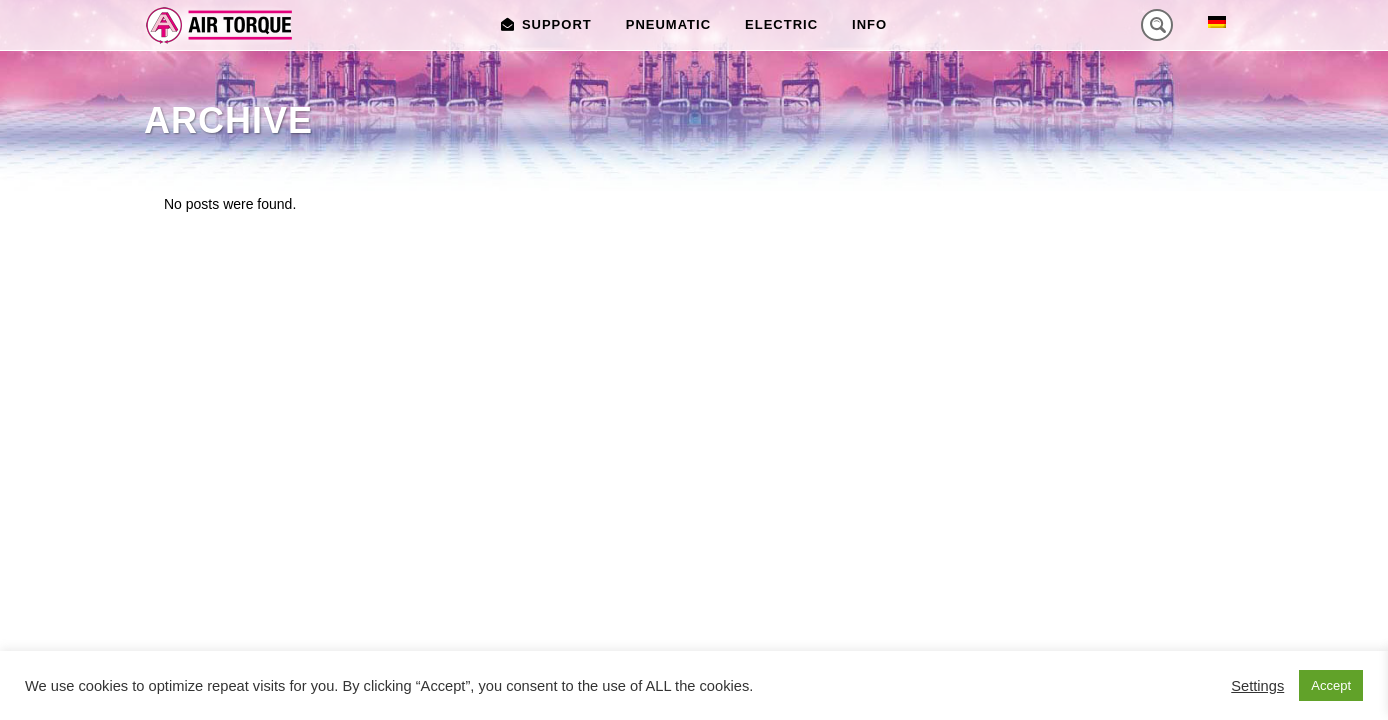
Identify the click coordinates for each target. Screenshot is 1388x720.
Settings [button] (1257, 686)
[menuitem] (1217, 21)
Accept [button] (1331, 685)
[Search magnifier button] (1157, 25)
